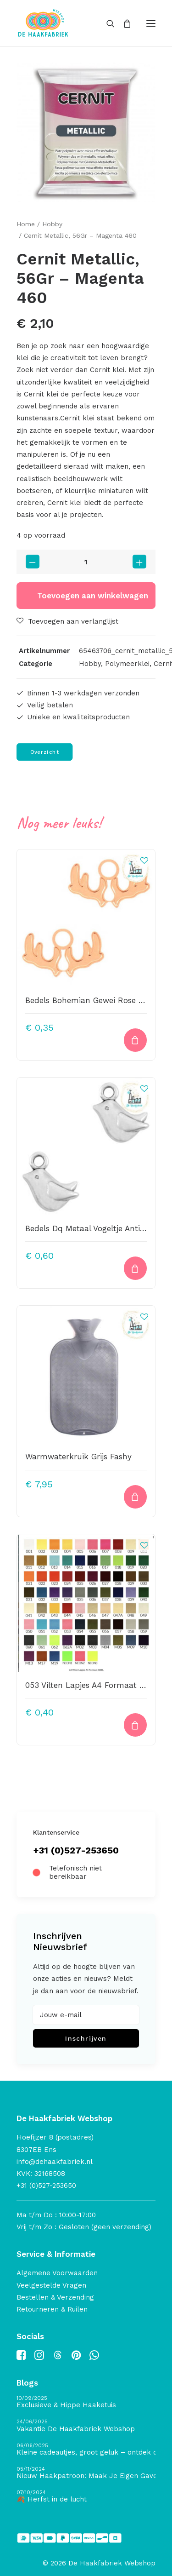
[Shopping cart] (123, 23)
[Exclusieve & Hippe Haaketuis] (86, 2402)
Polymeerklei (127, 664)
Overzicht (44, 752)
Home (26, 224)
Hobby (52, 224)
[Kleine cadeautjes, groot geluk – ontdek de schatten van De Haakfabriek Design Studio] (86, 2450)
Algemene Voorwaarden (57, 2273)
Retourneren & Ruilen (52, 2309)
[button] (151, 23)
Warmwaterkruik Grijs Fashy (78, 1456)
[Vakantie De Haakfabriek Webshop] (86, 2426)
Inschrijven (85, 2038)
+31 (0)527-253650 (76, 1850)
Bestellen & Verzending (55, 2297)
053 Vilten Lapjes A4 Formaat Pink (90, 1685)
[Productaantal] (86, 562)
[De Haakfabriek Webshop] (43, 23)
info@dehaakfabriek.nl (55, 2161)
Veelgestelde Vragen (51, 2285)
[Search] (106, 23)
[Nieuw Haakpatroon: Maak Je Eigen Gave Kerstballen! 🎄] (86, 2473)
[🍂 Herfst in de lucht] (86, 2496)
